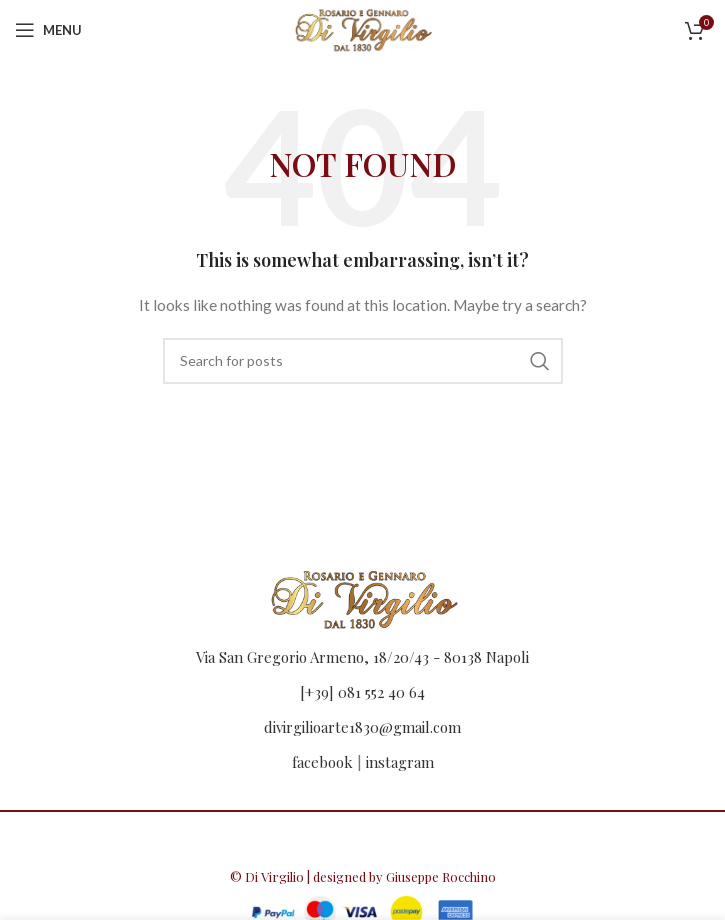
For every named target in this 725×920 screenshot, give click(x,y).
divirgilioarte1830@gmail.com (362, 727)
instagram (400, 762)
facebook (322, 762)
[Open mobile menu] (48, 30)
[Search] (363, 361)
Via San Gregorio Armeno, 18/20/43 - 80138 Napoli (362, 657)
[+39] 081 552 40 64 (362, 692)
